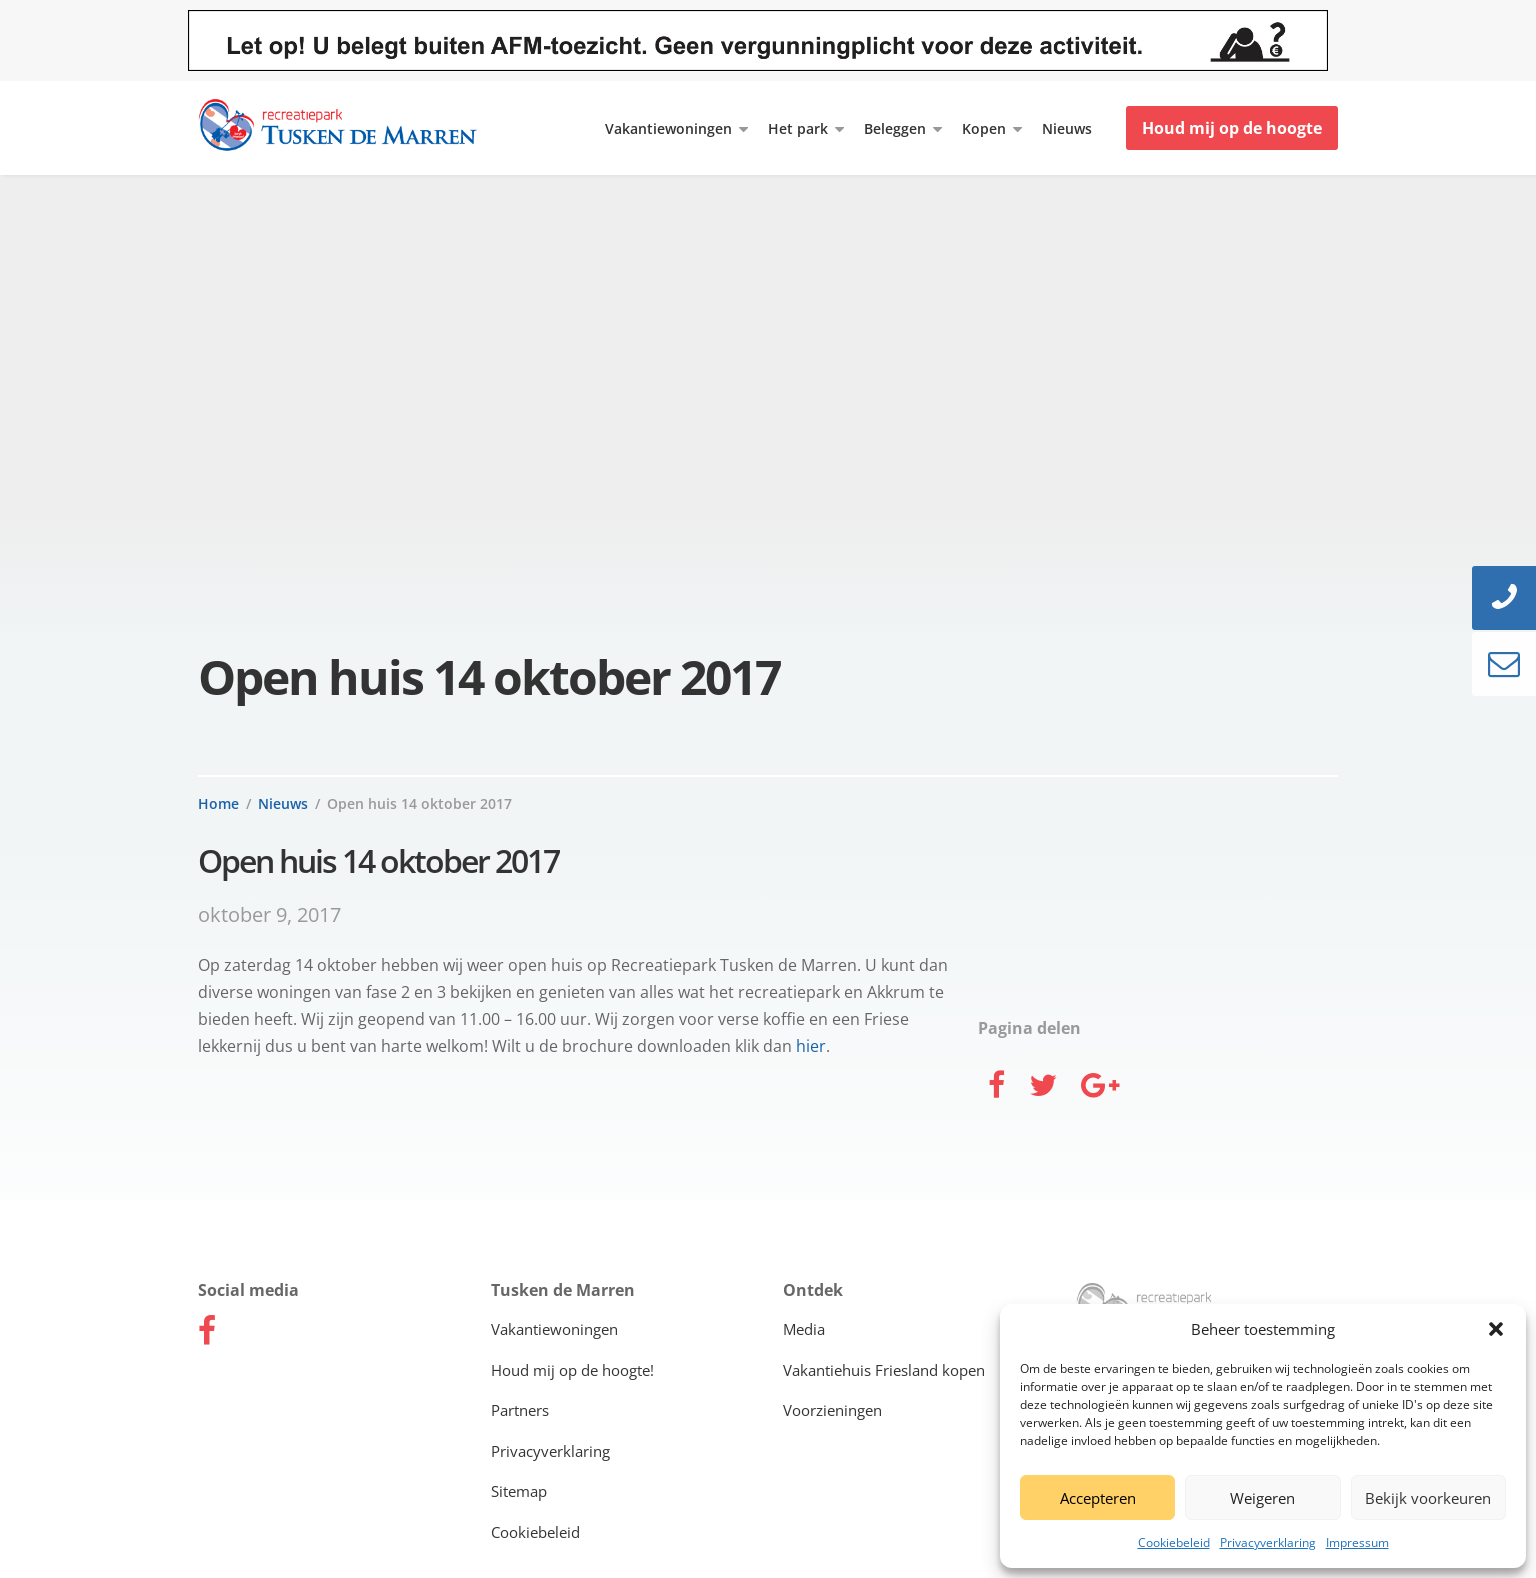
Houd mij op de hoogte (1232, 128)
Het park (798, 128)
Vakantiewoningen (668, 128)
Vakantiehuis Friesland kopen (884, 1370)
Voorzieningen (832, 1410)
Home (218, 803)
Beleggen (895, 128)
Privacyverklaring (1268, 1542)
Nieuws (1067, 128)
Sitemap (519, 1491)
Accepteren (1098, 1498)
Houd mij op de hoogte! (572, 1370)
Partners (520, 1410)
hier (811, 1046)
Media (804, 1329)
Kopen (984, 128)
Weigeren (1262, 1498)
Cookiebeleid (1174, 1542)
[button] (1496, 1329)
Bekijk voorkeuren (1428, 1498)
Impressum (1357, 1542)
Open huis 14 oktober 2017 (419, 803)
